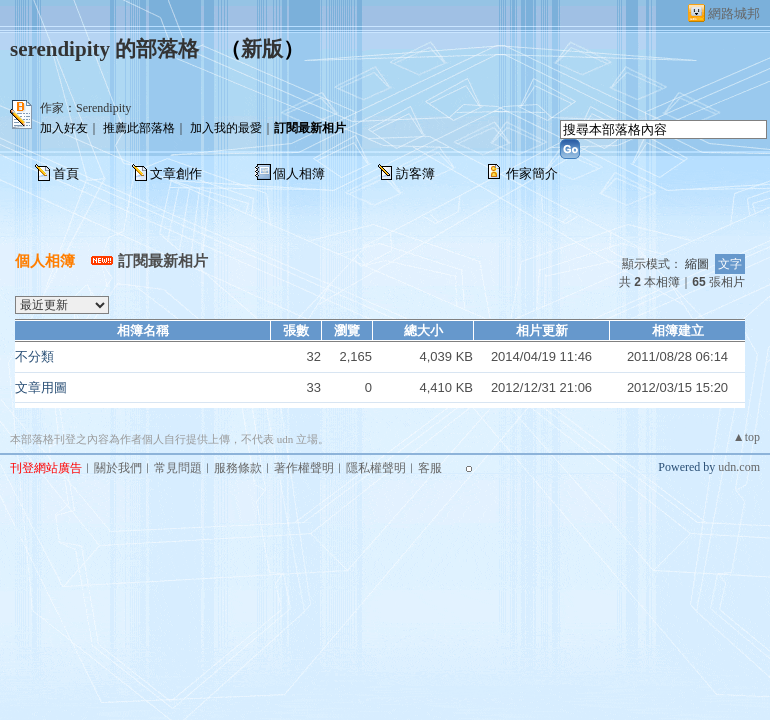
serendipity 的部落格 (104, 49)
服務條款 (238, 468)
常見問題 (178, 468)
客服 (430, 468)
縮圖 (697, 264)
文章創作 (176, 173)
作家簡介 (532, 173)
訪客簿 (415, 173)
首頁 (66, 173)
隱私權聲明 (376, 468)
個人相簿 (299, 173)
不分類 (34, 356)
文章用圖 (41, 387)
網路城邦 (734, 13)
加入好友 (64, 128)
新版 (262, 49)
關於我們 (118, 468)
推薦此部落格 (139, 128)
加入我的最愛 (226, 128)
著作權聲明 (304, 468)
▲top (746, 437)
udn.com (739, 467)
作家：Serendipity (85, 108)
